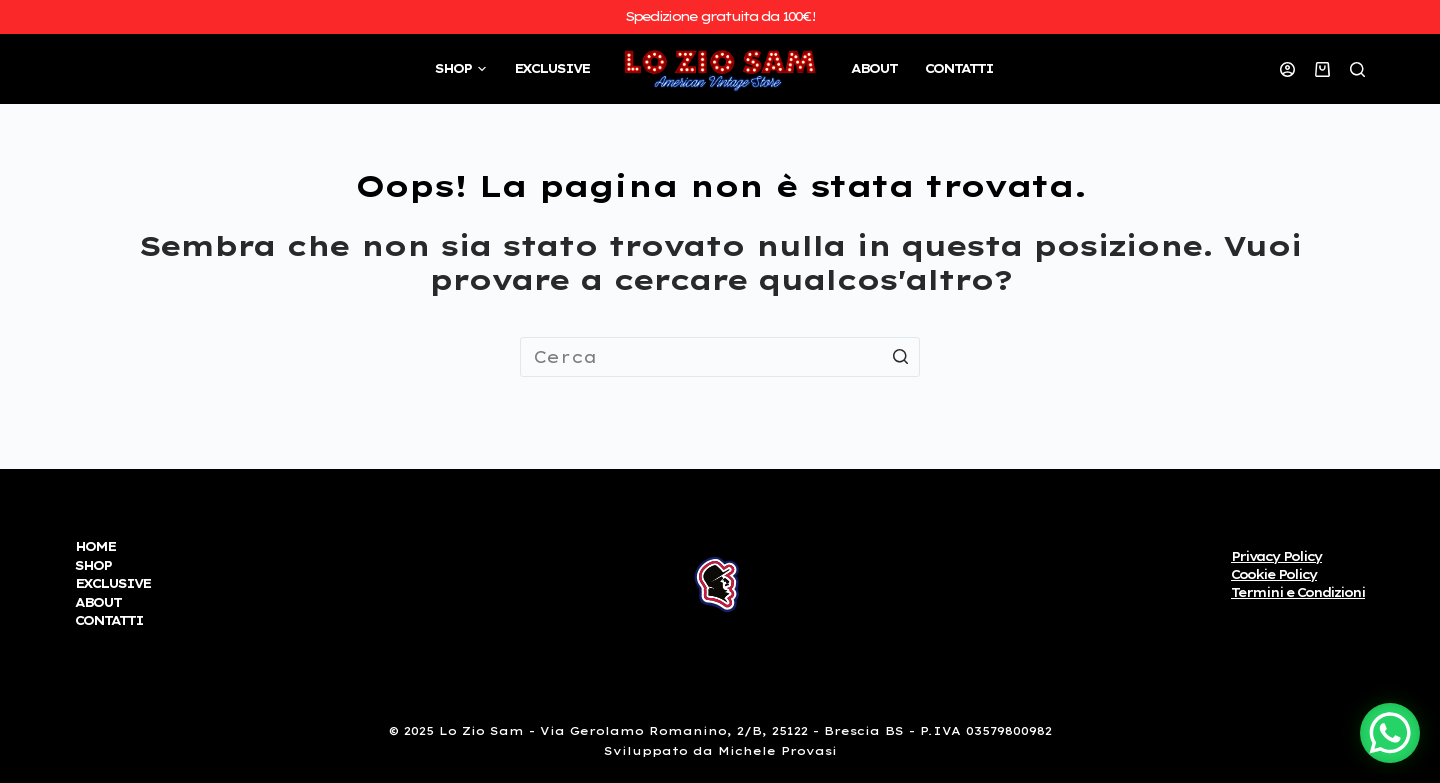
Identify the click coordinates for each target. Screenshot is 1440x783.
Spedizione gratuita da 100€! (720, 16)
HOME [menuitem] (95, 546)
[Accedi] (1287, 69)
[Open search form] (1357, 69)
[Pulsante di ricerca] (900, 357)
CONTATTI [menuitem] (959, 68)
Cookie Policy (1274, 574)
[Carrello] (1322, 69)
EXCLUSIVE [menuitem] (551, 68)
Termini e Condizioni (1298, 592)
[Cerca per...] (720, 357)
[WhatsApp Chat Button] (1390, 733)
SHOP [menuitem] (463, 69)
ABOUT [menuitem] (874, 68)
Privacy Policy (1276, 556)
